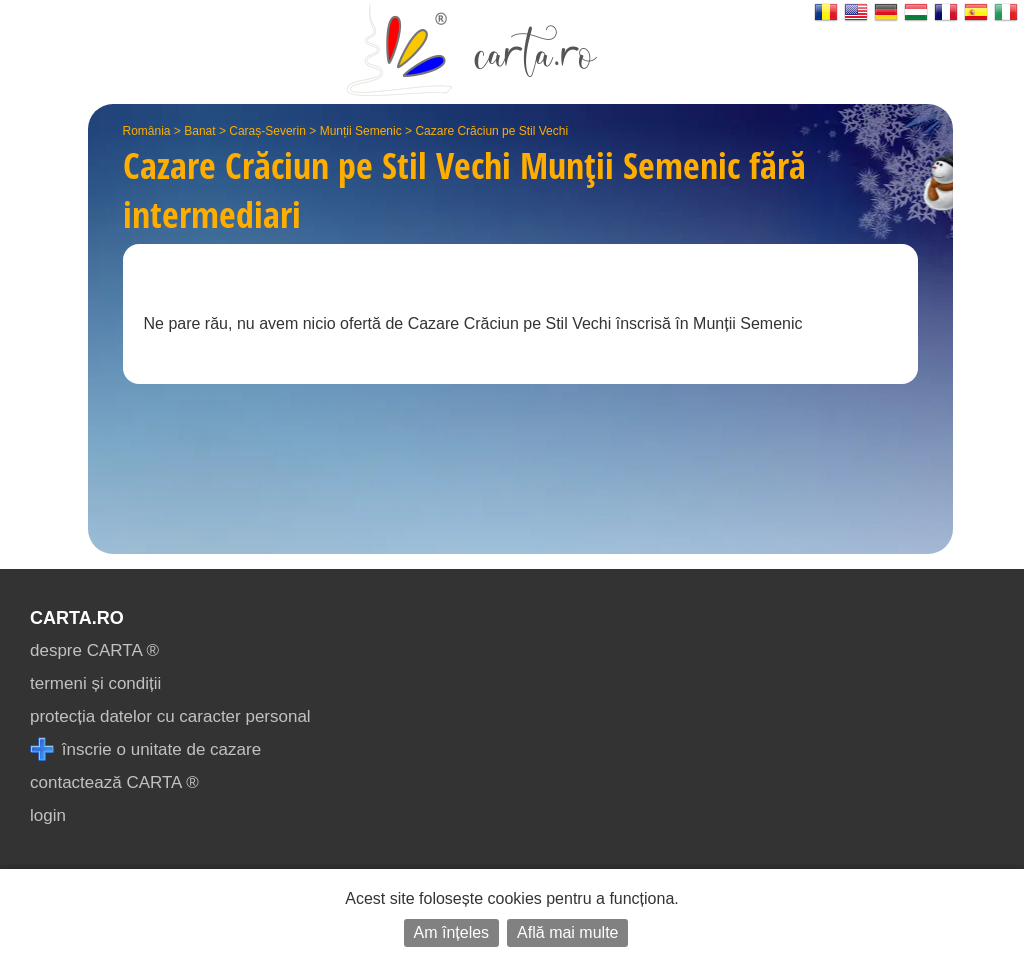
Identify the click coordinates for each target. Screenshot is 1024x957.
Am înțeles (452, 932)
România (147, 131)
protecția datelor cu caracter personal (170, 716)
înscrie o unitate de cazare (145, 749)
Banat (199, 131)
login (48, 815)
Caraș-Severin (267, 131)
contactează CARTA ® (114, 782)
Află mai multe (567, 932)
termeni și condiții (95, 683)
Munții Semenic (361, 131)
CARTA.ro (77, 618)
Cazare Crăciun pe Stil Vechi (491, 131)
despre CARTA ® (94, 650)
